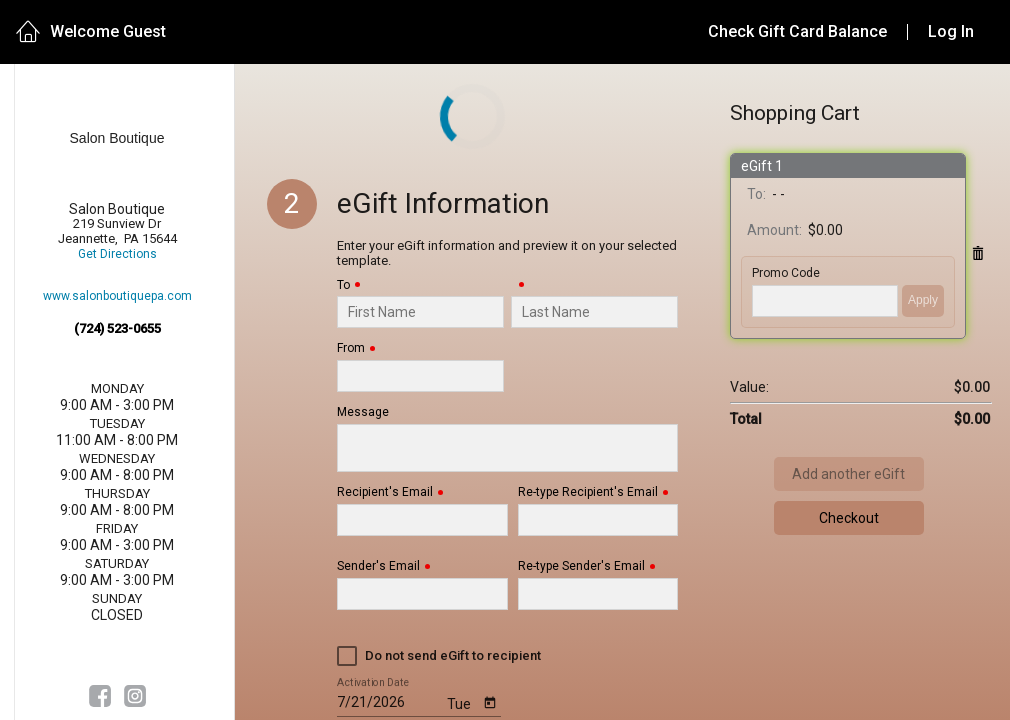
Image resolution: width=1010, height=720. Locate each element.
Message (363, 412)
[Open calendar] (490, 701)
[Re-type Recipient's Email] (598, 520)
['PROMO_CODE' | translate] (825, 301)
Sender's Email (378, 566)
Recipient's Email (385, 492)
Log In (951, 31)
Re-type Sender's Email (581, 566)
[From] (420, 376)
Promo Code (786, 273)
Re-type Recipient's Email (588, 492)
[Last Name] (594, 312)
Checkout (849, 518)
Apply (923, 300)
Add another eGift (848, 474)
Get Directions (117, 254)
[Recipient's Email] (422, 520)
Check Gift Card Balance (797, 31)
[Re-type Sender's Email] (598, 594)
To (343, 285)
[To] (420, 312)
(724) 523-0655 (117, 328)
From (351, 348)
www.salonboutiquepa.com (117, 296)
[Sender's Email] (422, 594)
